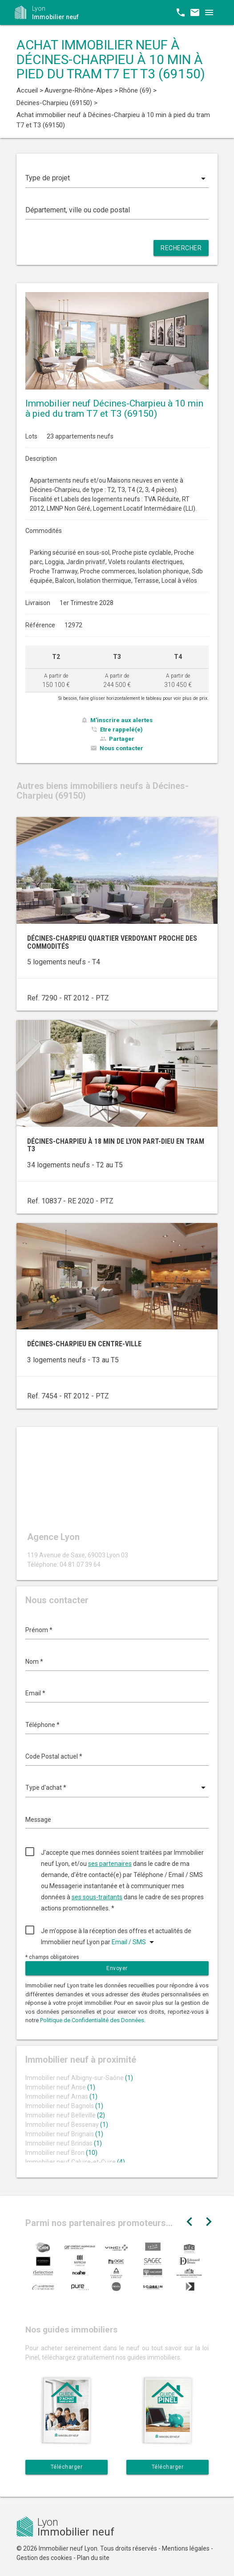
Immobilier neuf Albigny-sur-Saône (79, 2077)
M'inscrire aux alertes (121, 720)
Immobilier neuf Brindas (63, 2143)
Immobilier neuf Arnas (61, 2096)
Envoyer (117, 1968)
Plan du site (93, 2557)
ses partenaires (110, 1863)
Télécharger (67, 2467)
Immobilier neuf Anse (60, 2087)
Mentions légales (186, 2548)
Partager (121, 738)
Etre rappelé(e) (121, 729)
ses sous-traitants (97, 1897)
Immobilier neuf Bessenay (66, 2124)
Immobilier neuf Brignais (64, 2133)
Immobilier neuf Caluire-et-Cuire (75, 2162)
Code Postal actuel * (53, 1756)
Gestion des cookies (44, 2557)
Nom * (34, 1661)
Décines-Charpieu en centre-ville (84, 1344)
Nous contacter (121, 748)
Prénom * (38, 1629)
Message (38, 1819)
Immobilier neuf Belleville (65, 2115)
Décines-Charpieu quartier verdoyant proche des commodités (112, 942)
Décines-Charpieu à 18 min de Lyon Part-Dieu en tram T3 (115, 1145)
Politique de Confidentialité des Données (92, 2020)
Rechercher (181, 248)
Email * (35, 1693)
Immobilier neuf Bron (61, 2152)
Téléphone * (42, 1724)
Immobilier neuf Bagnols (64, 2105)
